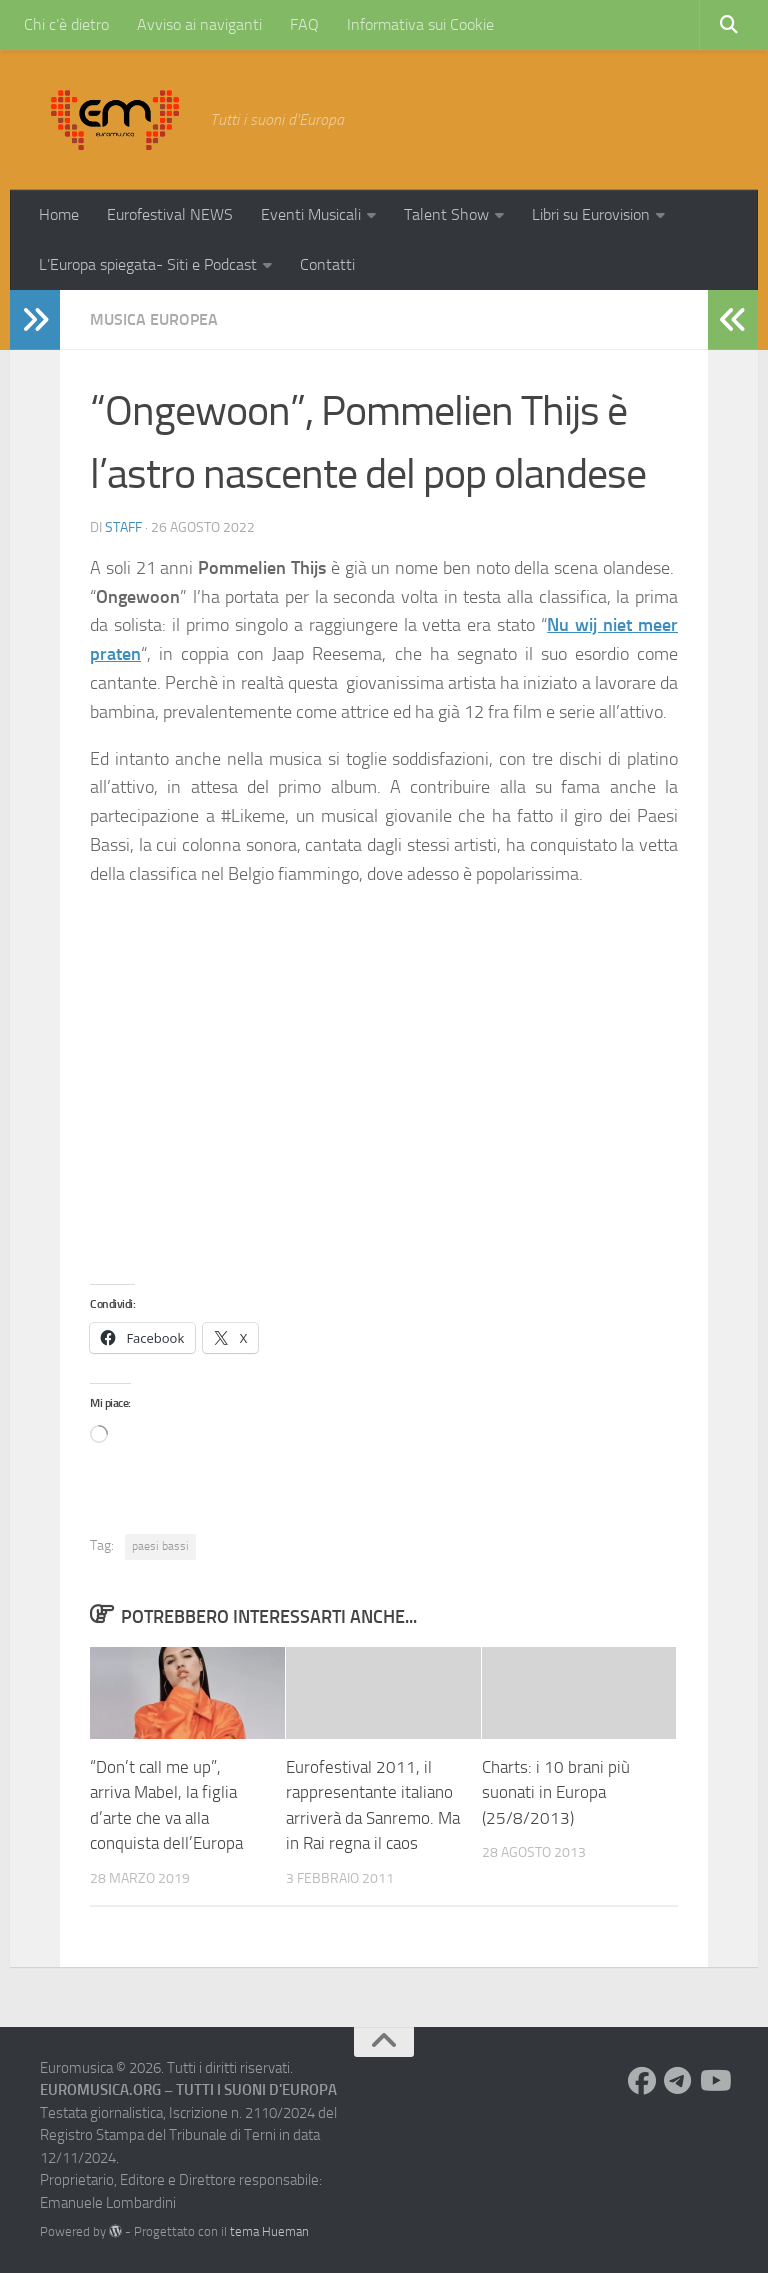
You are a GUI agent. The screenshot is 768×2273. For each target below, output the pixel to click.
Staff (123, 527)
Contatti (327, 264)
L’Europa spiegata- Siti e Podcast (148, 264)
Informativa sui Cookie (420, 24)
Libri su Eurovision (591, 214)
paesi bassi (160, 1546)
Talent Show (446, 214)
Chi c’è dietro (66, 24)
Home (59, 214)
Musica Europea (154, 319)
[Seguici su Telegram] (678, 2081)
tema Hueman (269, 2231)
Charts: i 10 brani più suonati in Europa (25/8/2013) (556, 1792)
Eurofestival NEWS (170, 214)
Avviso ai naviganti (199, 24)
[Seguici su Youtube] (714, 2081)
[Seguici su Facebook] (642, 2081)
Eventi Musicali (311, 214)
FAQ (304, 24)
